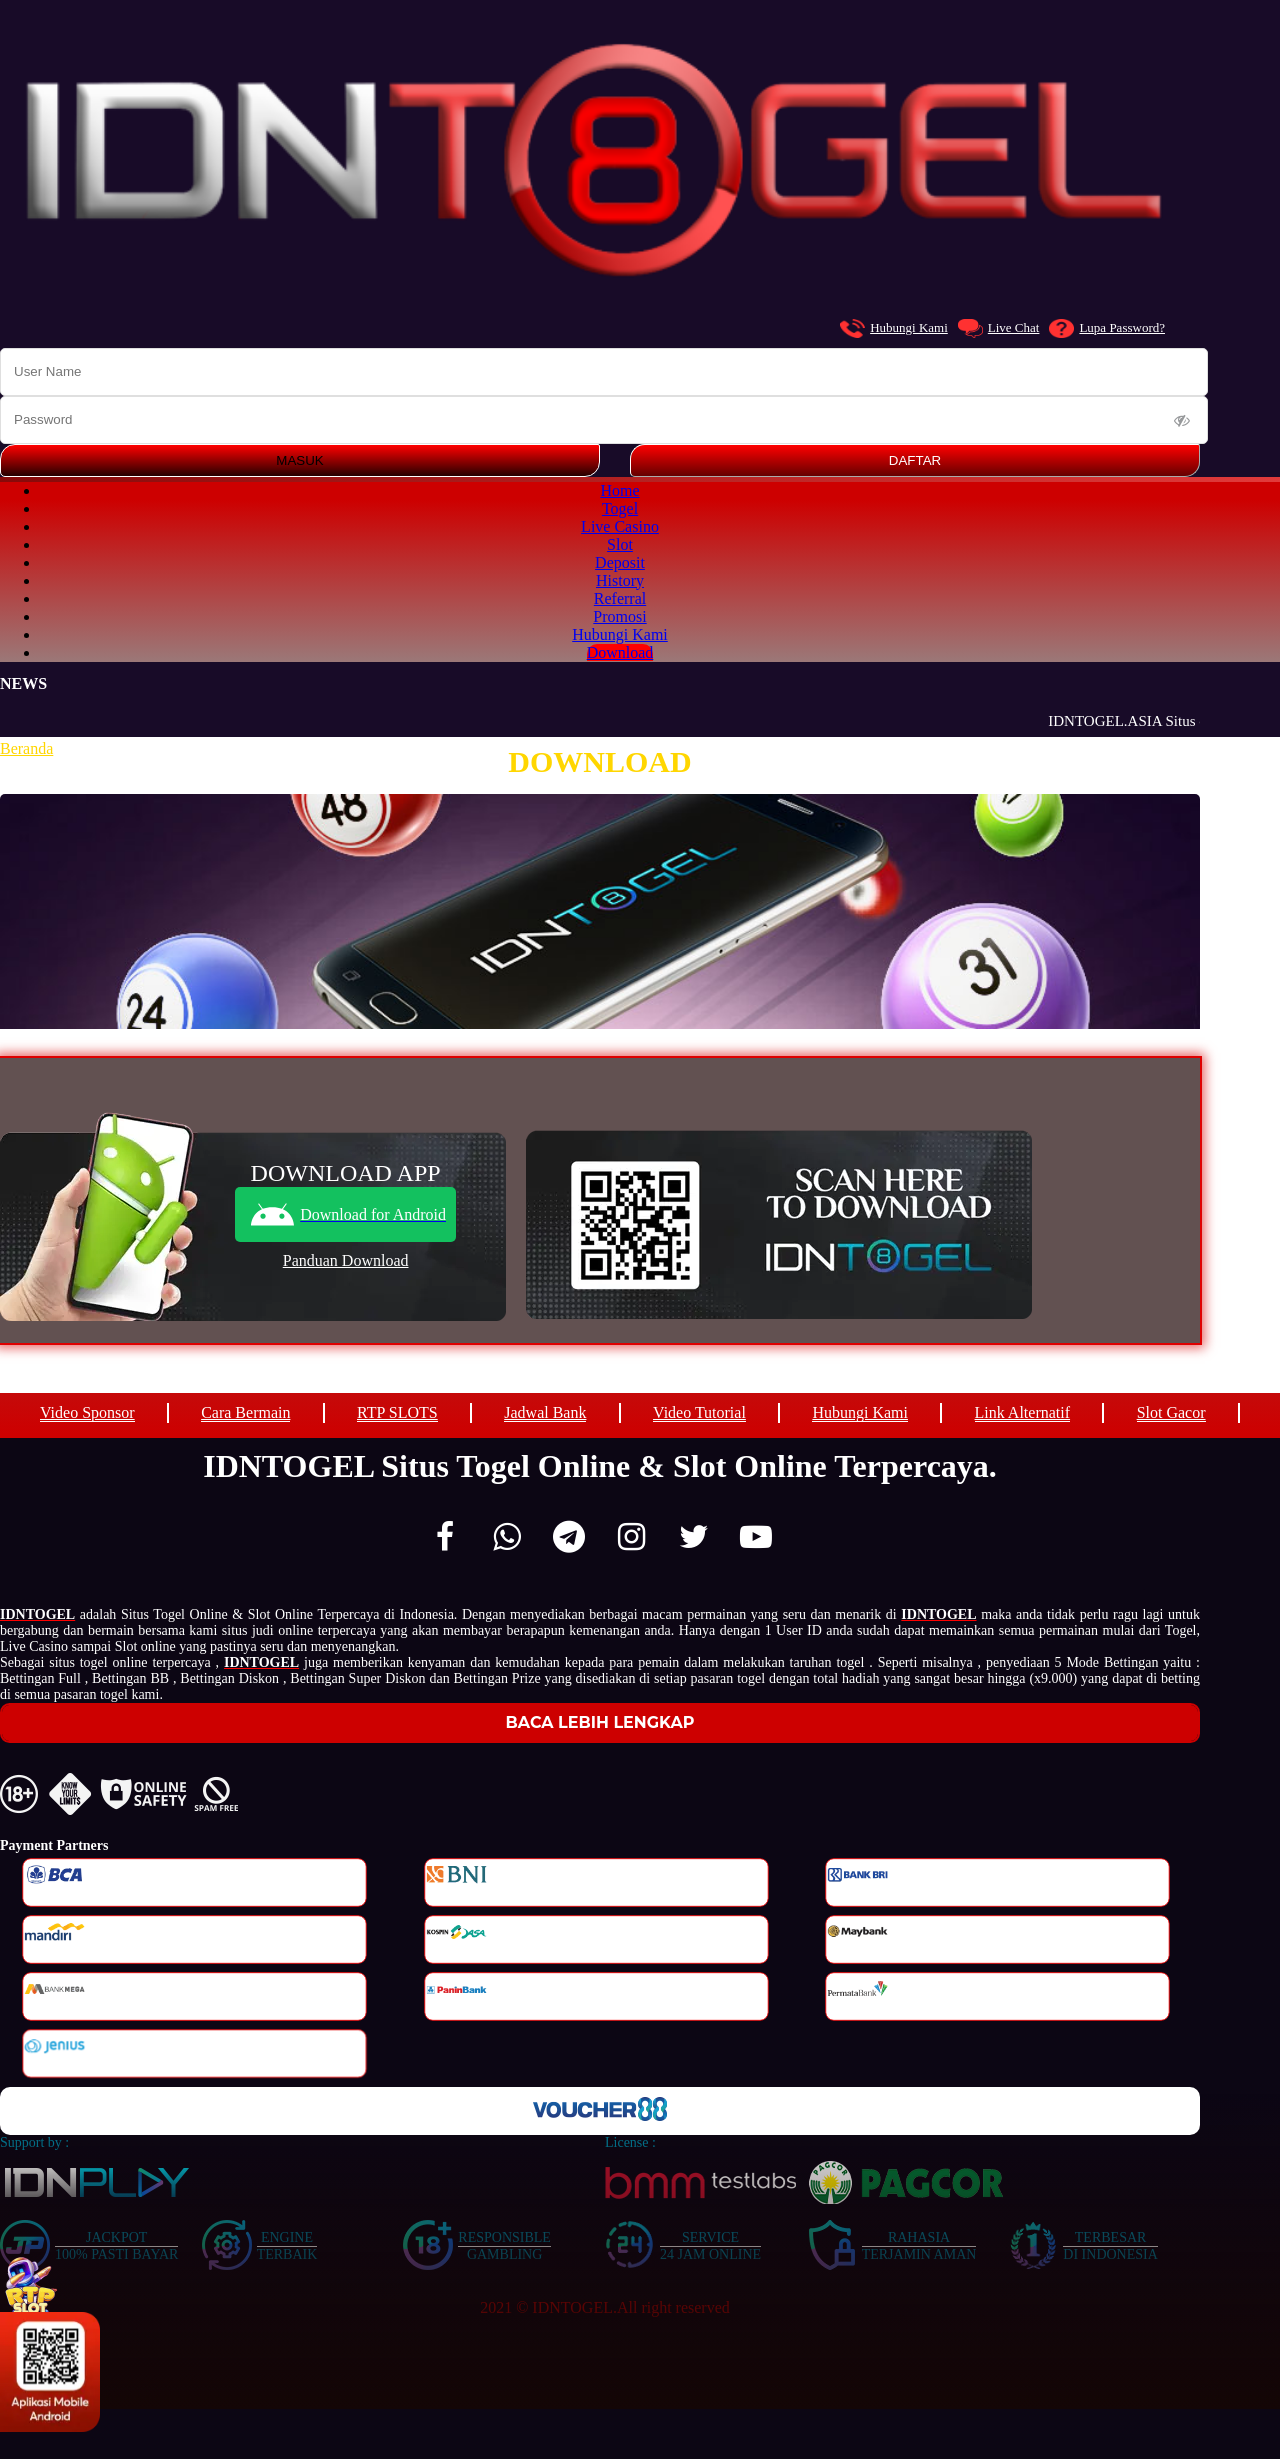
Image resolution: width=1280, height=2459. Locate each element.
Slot (620, 544)
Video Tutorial (699, 1412)
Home (619, 490)
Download (620, 652)
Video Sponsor (87, 1412)
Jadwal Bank (545, 1412)
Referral (620, 598)
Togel (620, 508)
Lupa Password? (1107, 328)
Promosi (619, 616)
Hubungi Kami (894, 328)
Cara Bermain (245, 1412)
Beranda (26, 748)
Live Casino (620, 526)
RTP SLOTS (397, 1412)
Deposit (620, 562)
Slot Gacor (1171, 1412)
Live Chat (999, 328)
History (620, 580)
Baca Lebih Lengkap (600, 1722)
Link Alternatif (1023, 1412)
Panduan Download (346, 1260)
